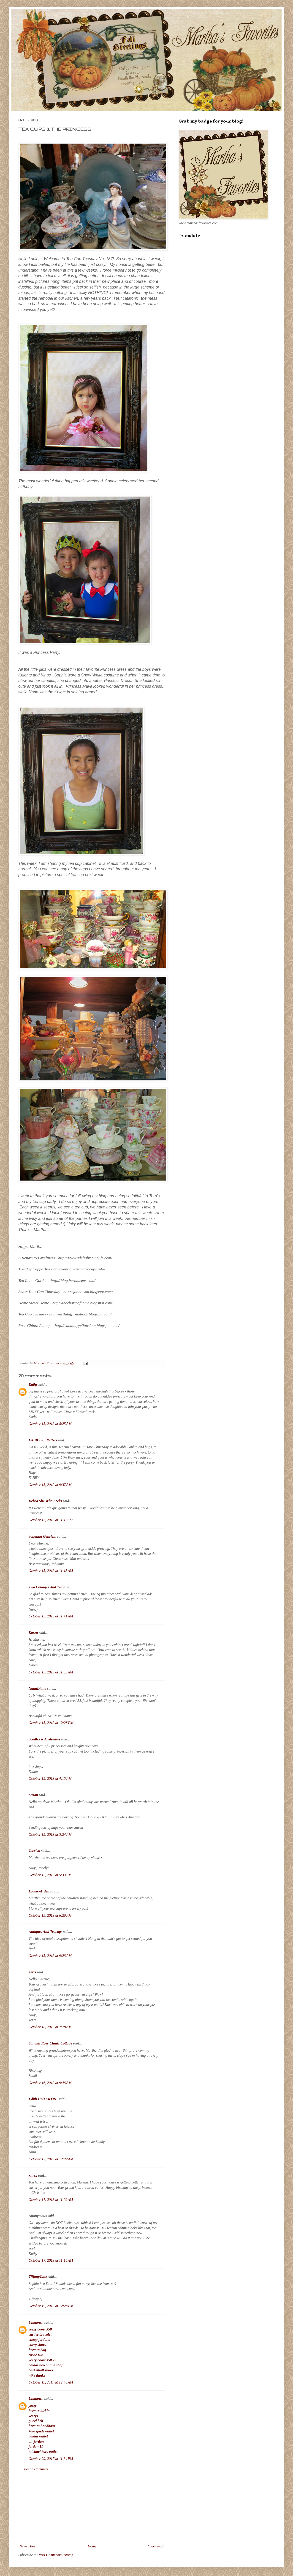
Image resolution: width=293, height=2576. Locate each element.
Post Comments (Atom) (56, 2555)
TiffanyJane (38, 2277)
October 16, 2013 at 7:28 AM (50, 2027)
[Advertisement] (91, 2507)
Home (92, 2546)
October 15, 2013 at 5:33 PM (50, 1875)
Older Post (156, 2546)
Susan (33, 1795)
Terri (32, 1972)
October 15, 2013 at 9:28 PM (50, 1956)
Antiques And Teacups (45, 1932)
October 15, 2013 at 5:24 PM (50, 1834)
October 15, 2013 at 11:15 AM (51, 1571)
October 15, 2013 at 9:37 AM (50, 1485)
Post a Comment (36, 2469)
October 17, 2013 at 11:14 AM (51, 2260)
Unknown (36, 2322)
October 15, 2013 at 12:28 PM (51, 1723)
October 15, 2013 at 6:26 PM (50, 1915)
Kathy (33, 1384)
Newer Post (27, 2546)
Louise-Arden (39, 1891)
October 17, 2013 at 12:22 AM (51, 2159)
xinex (33, 2175)
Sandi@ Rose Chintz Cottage (50, 2043)
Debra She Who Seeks (45, 1501)
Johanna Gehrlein (42, 1536)
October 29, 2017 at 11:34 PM (51, 2459)
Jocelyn (34, 1851)
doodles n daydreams (44, 1739)
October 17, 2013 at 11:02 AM (51, 2200)
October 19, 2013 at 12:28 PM (51, 2306)
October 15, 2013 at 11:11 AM (51, 1520)
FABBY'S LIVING (43, 1440)
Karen (33, 1633)
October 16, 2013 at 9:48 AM (50, 2083)
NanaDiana (37, 1688)
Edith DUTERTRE (43, 2099)
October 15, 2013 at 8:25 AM (50, 1424)
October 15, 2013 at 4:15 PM (50, 1778)
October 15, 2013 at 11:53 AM (51, 1672)
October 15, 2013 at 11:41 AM (51, 1616)
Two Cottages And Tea (45, 1587)
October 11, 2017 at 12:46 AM (51, 2382)
